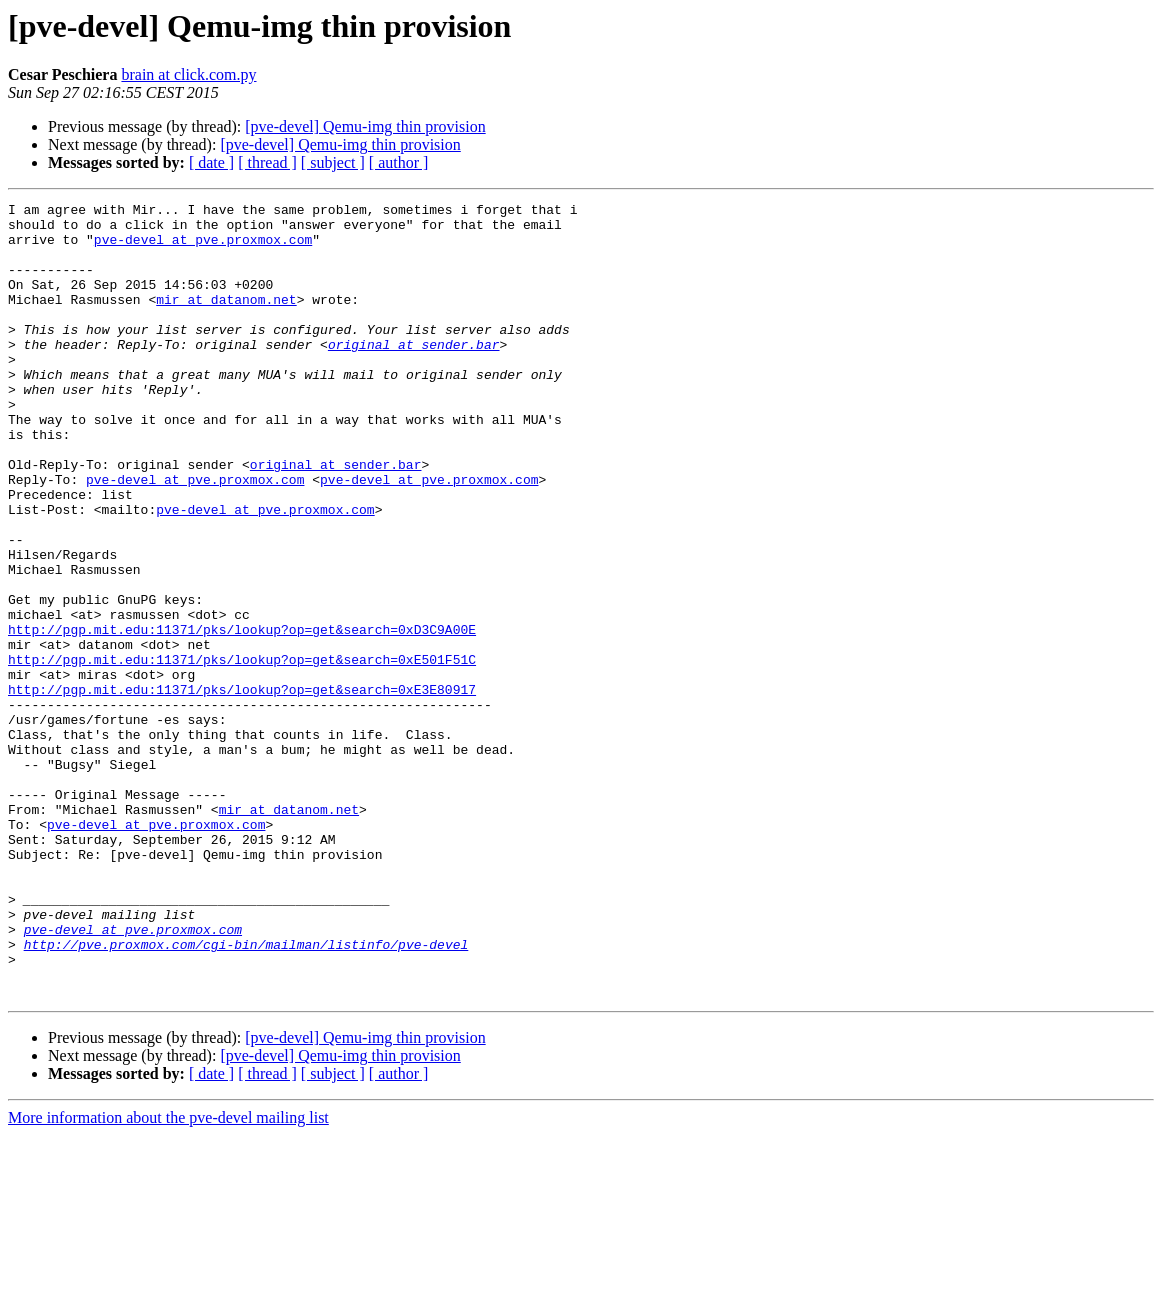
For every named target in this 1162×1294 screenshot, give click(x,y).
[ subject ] (333, 162)
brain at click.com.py (188, 74)
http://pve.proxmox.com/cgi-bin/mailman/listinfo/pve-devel (246, 1094)
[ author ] (399, 162)
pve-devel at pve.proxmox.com (203, 248)
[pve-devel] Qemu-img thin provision (365, 126)
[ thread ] (267, 162)
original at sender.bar (414, 374)
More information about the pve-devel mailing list (168, 1276)
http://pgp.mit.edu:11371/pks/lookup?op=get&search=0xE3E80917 (242, 788)
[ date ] (211, 162)
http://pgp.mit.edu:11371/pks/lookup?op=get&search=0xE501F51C (242, 752)
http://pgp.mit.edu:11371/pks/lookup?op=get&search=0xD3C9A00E (242, 716)
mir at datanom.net (226, 320)
